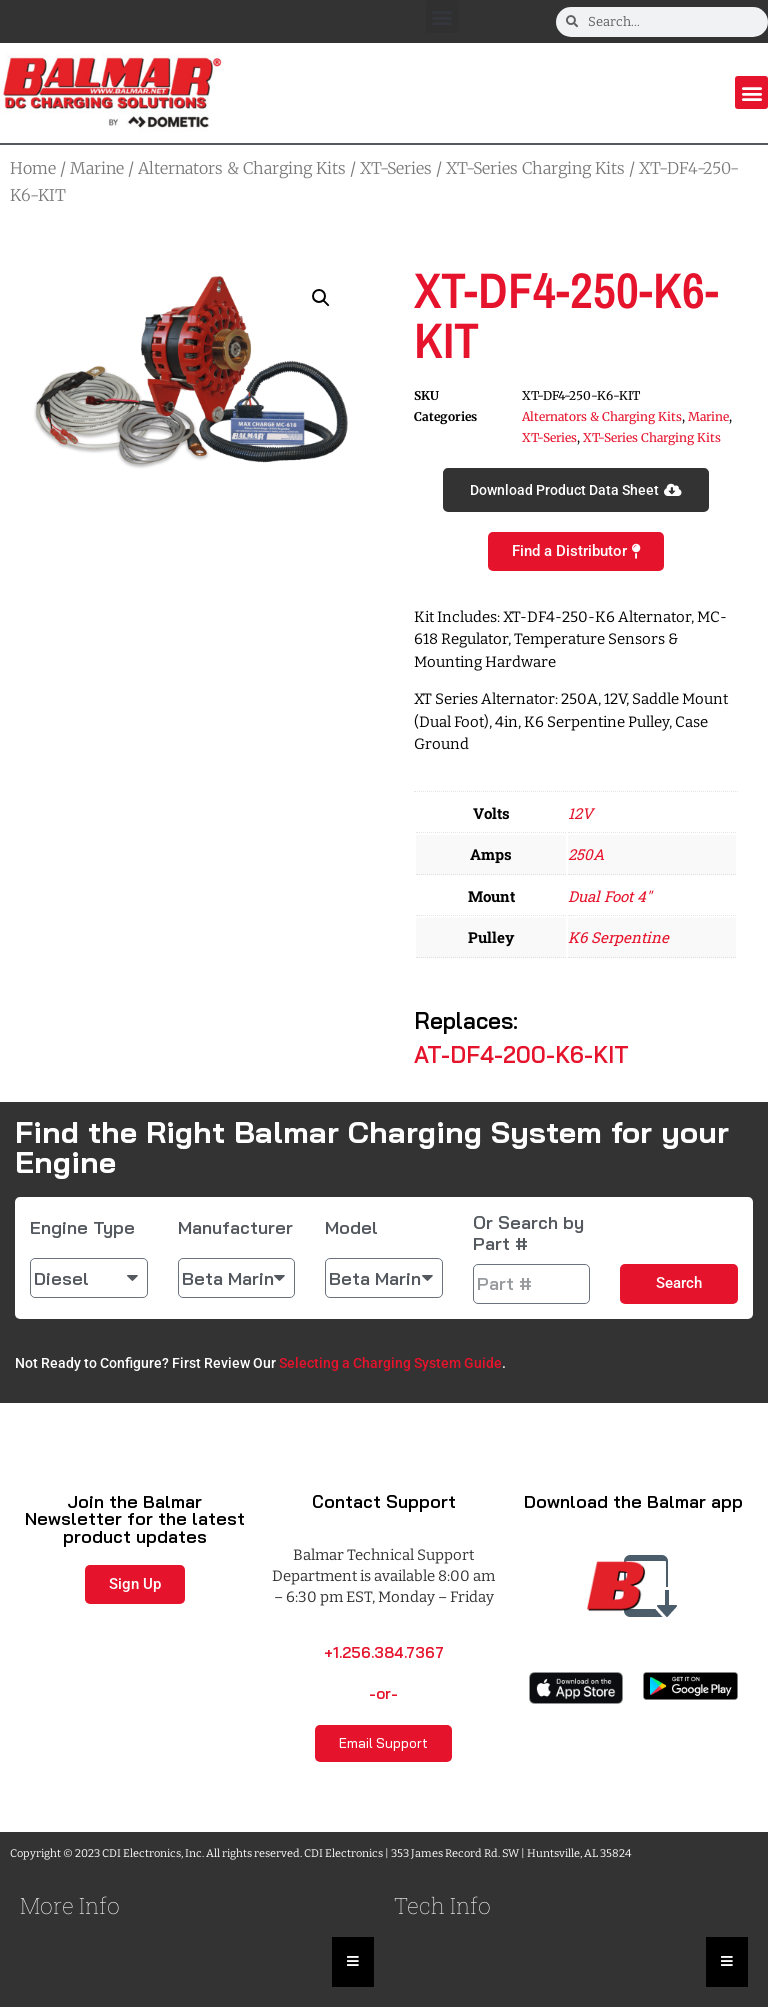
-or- (383, 1693)
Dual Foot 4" (610, 896)
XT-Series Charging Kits (535, 168)
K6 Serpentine (618, 937)
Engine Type (82, 1228)
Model (351, 1228)
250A (586, 854)
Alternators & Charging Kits (242, 168)
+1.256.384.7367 (384, 1652)
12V (580, 813)
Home (33, 168)
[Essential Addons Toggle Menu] (353, 1962)
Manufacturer (235, 1228)
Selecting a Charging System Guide (390, 1363)
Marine (97, 168)
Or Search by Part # (528, 1233)
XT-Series (396, 168)
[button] (442, 16)
